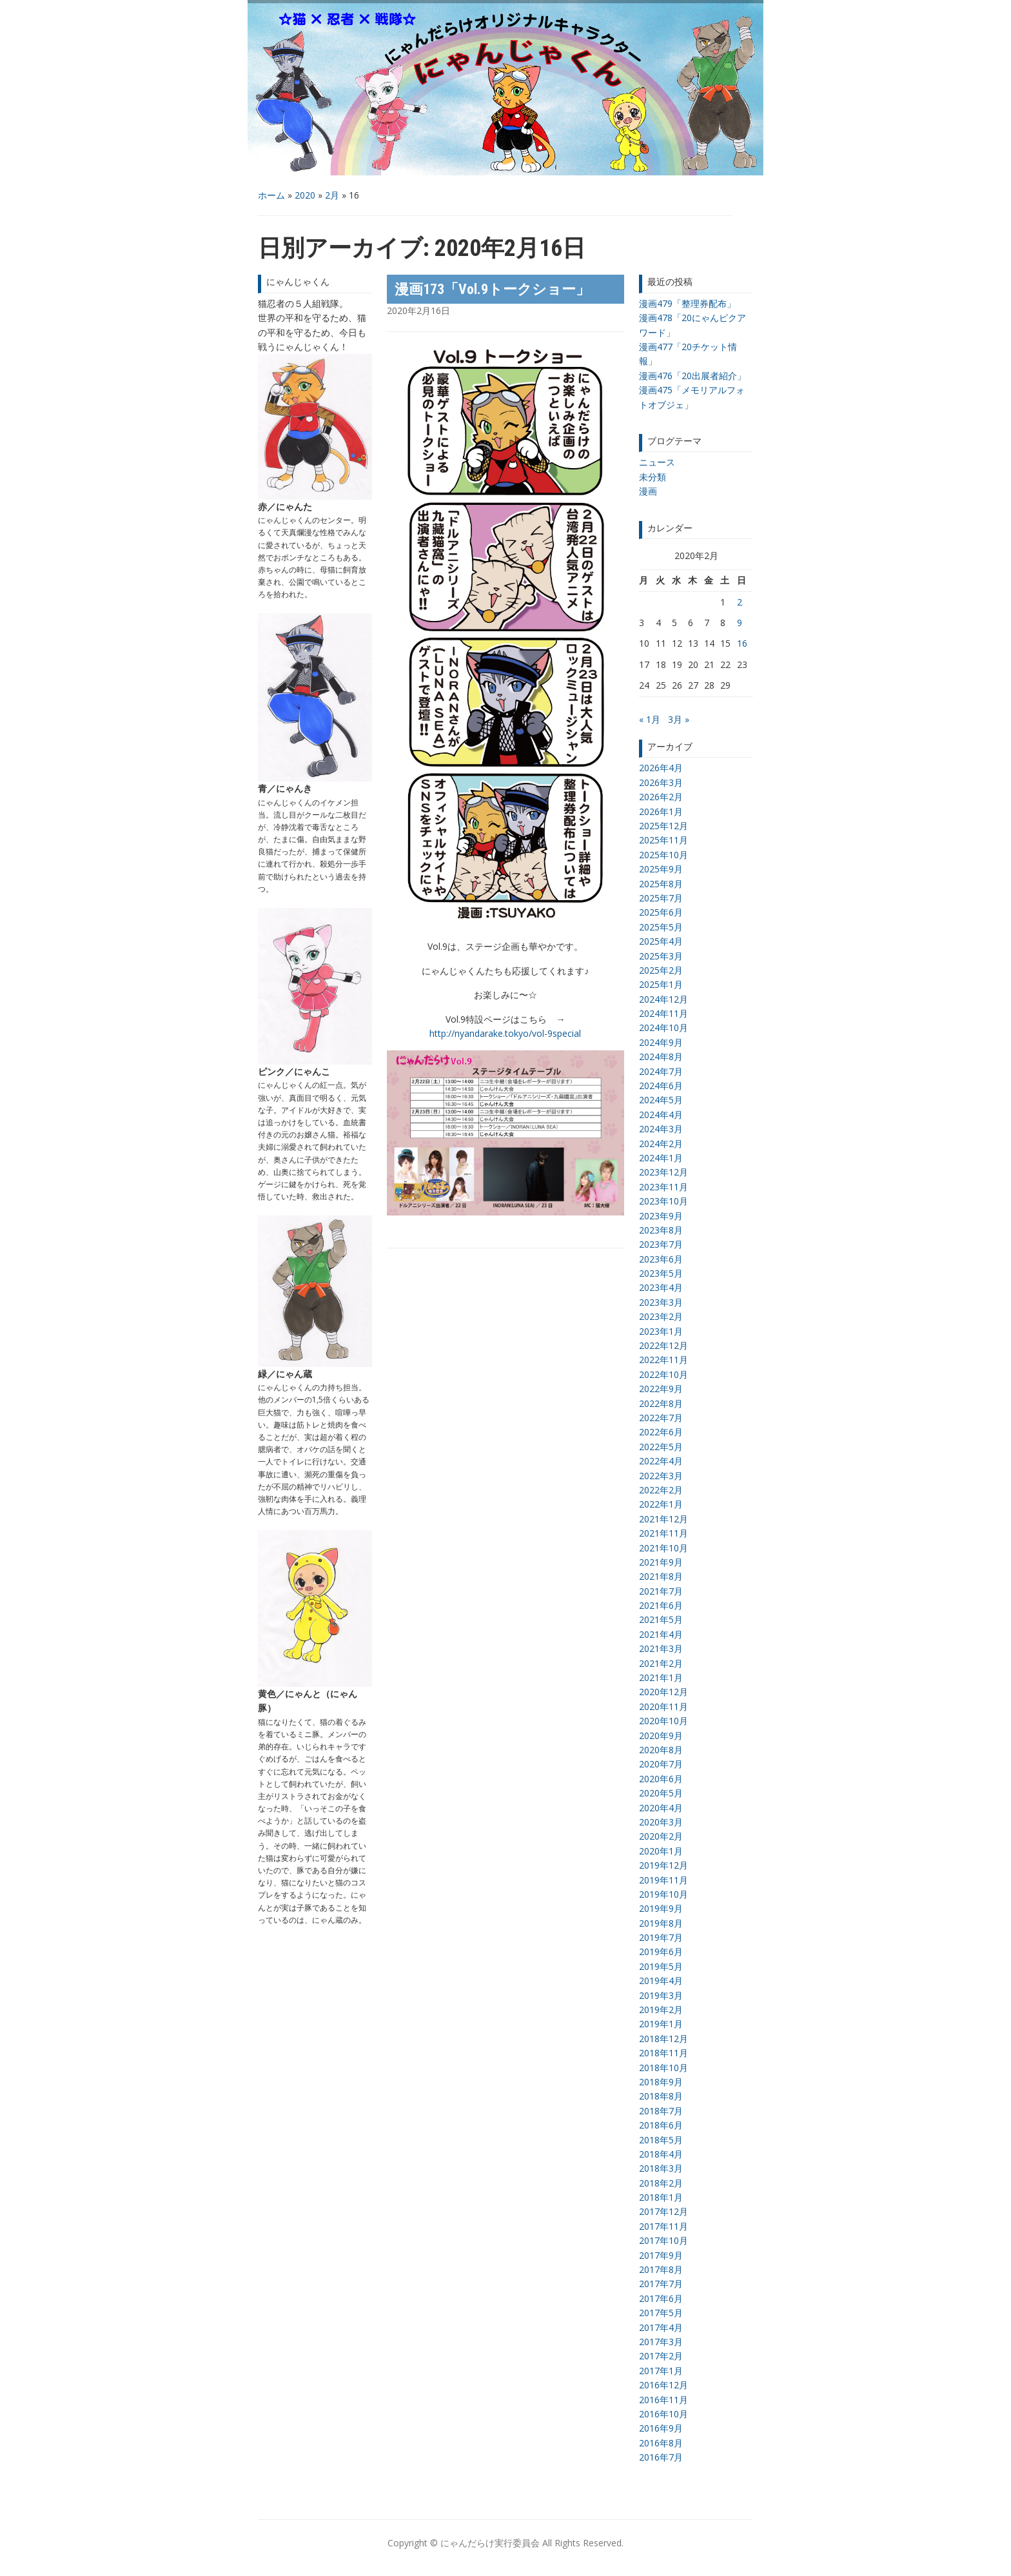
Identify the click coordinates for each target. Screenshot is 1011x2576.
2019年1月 (661, 2024)
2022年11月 (663, 1359)
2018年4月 (661, 2154)
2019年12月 (663, 1865)
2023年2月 (661, 1316)
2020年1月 (661, 1851)
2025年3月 (661, 956)
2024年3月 (661, 1129)
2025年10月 (663, 855)
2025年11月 (663, 840)
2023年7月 (661, 1244)
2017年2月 (661, 2356)
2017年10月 (663, 2240)
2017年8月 (661, 2269)
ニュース (657, 462)
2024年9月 (661, 1042)
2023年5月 (661, 1273)
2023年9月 (661, 1216)
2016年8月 (661, 2443)
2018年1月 (661, 2197)
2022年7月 (661, 1417)
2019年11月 (663, 1880)
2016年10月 (663, 2414)
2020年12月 (663, 1692)
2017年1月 (661, 2371)
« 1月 (649, 719)
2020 (305, 195)
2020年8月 (661, 1750)
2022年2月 (661, 1490)
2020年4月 (661, 1808)
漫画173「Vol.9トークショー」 (492, 289)
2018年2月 (661, 2183)
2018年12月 (663, 2038)
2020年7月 (661, 1764)
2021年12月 (663, 1519)
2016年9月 (661, 2428)
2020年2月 (661, 1836)
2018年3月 (661, 2168)
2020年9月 (661, 1735)
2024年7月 (661, 1071)
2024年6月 (661, 1085)
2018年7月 (661, 2111)
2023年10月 (663, 1201)
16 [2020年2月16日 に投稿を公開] (742, 643)
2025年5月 (661, 927)
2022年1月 (661, 1504)
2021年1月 (661, 1677)
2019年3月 (661, 1995)
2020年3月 (661, 1822)
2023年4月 (661, 1287)
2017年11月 (663, 2226)
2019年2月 (661, 2009)
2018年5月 (661, 2140)
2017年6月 (661, 2298)
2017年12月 (663, 2211)
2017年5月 (661, 2312)
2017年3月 (661, 2341)
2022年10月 (663, 1374)
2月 (332, 195)
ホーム (271, 195)
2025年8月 (661, 884)
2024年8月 (661, 1056)
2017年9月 (661, 2255)
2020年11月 (663, 1706)
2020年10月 (663, 1721)
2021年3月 (661, 1648)
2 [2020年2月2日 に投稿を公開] (739, 602)
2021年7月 (661, 1591)
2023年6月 (661, 1259)
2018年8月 (661, 2096)
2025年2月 (661, 970)
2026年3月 (661, 782)
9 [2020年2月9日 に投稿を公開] (739, 622)
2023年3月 (661, 1302)
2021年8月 (661, 1576)
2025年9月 (661, 869)
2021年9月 (661, 1562)
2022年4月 (661, 1461)
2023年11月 (663, 1187)
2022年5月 (661, 1446)
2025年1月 (661, 984)
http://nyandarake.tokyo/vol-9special (505, 1033)
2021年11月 (663, 1533)
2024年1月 (661, 1158)
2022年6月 (661, 1432)
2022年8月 (661, 1403)
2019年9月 (661, 1908)
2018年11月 (663, 2053)
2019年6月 (661, 1951)
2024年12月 (663, 999)
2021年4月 (661, 1634)
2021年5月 (661, 1619)
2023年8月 (661, 1230)
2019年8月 (661, 1923)
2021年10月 (663, 1548)
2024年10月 (663, 1027)
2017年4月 (661, 2327)
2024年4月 (661, 1114)
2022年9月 (661, 1388)
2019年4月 (661, 1980)
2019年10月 (663, 1894)
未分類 (652, 477)
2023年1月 (661, 1331)
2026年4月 (661, 768)
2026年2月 (661, 797)
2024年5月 (661, 1100)
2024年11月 (663, 1013)
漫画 (648, 491)
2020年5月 (661, 1793)
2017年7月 (661, 2283)
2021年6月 (661, 1605)
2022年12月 (663, 1345)
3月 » (678, 719)
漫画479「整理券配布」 (687, 303)
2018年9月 (661, 2082)
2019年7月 (661, 1937)
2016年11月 (663, 2400)
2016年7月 (661, 2457)
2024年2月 (661, 1143)
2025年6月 (661, 912)
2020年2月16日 (418, 310)
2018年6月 (661, 2125)
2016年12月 (663, 2385)
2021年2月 (661, 1663)
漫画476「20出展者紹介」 (692, 375)
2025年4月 (661, 941)
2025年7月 (661, 898)
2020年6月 (661, 1779)
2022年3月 (661, 1476)
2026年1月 (661, 811)
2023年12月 (663, 1172)
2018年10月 (663, 2067)
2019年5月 (661, 1966)
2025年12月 (663, 826)
